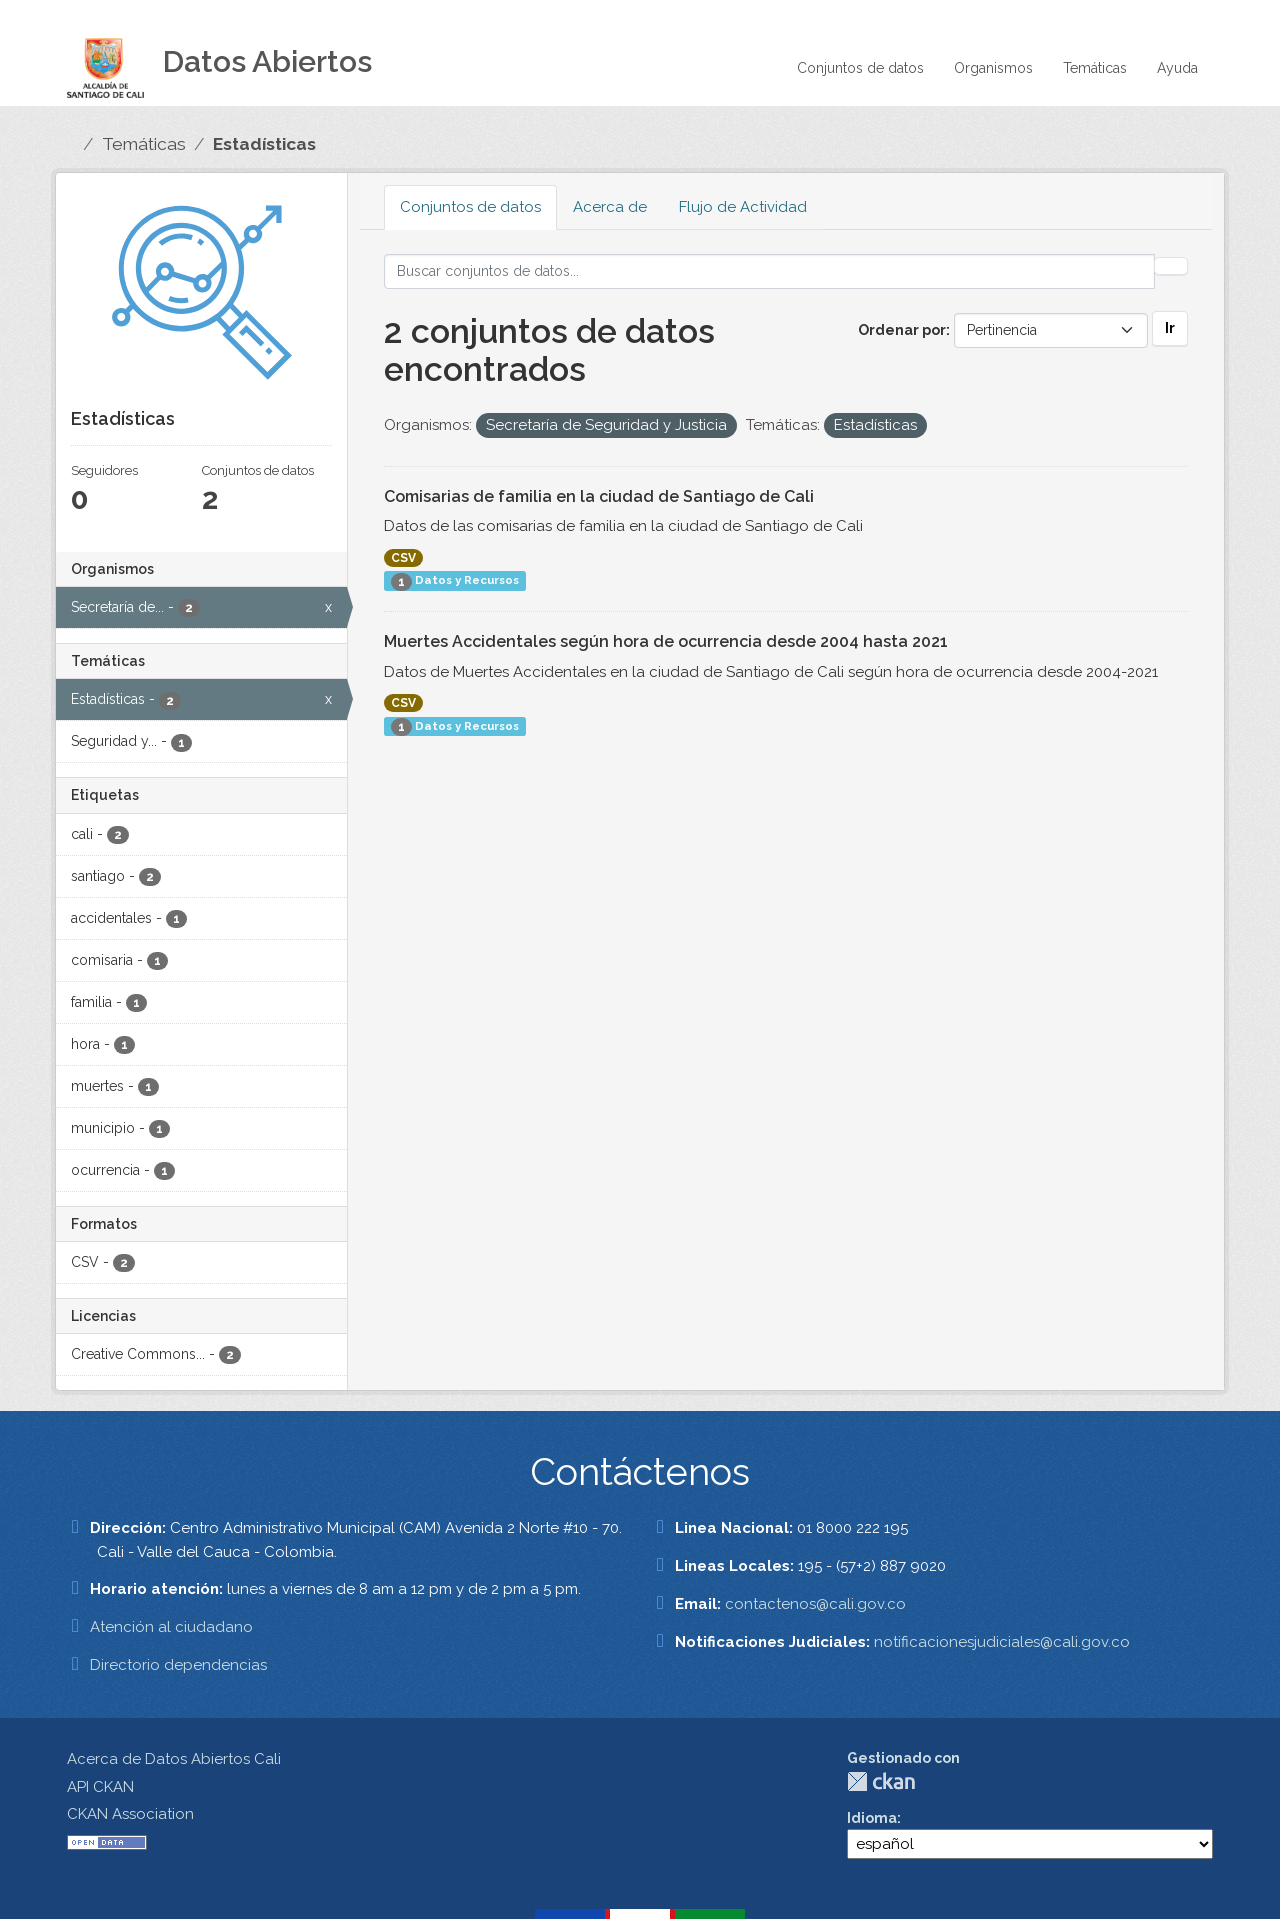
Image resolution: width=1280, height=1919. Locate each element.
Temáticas (1095, 68)
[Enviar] (1171, 266)
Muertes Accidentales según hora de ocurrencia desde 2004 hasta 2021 (666, 641)
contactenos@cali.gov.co (815, 1604)
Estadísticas (264, 144)
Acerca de (610, 207)
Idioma (872, 1818)
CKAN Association (130, 1814)
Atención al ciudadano (171, 1627)
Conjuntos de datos (860, 68)
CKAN (881, 1781)
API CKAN (100, 1787)
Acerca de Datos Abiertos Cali (174, 1759)
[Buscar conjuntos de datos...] (769, 271)
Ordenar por (902, 330)
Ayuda (1177, 68)
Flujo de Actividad (743, 207)
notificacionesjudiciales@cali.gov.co (1002, 1642)
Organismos (993, 68)
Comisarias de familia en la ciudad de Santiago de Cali (599, 496)
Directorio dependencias (178, 1665)
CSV (403, 558)
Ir (1170, 328)
